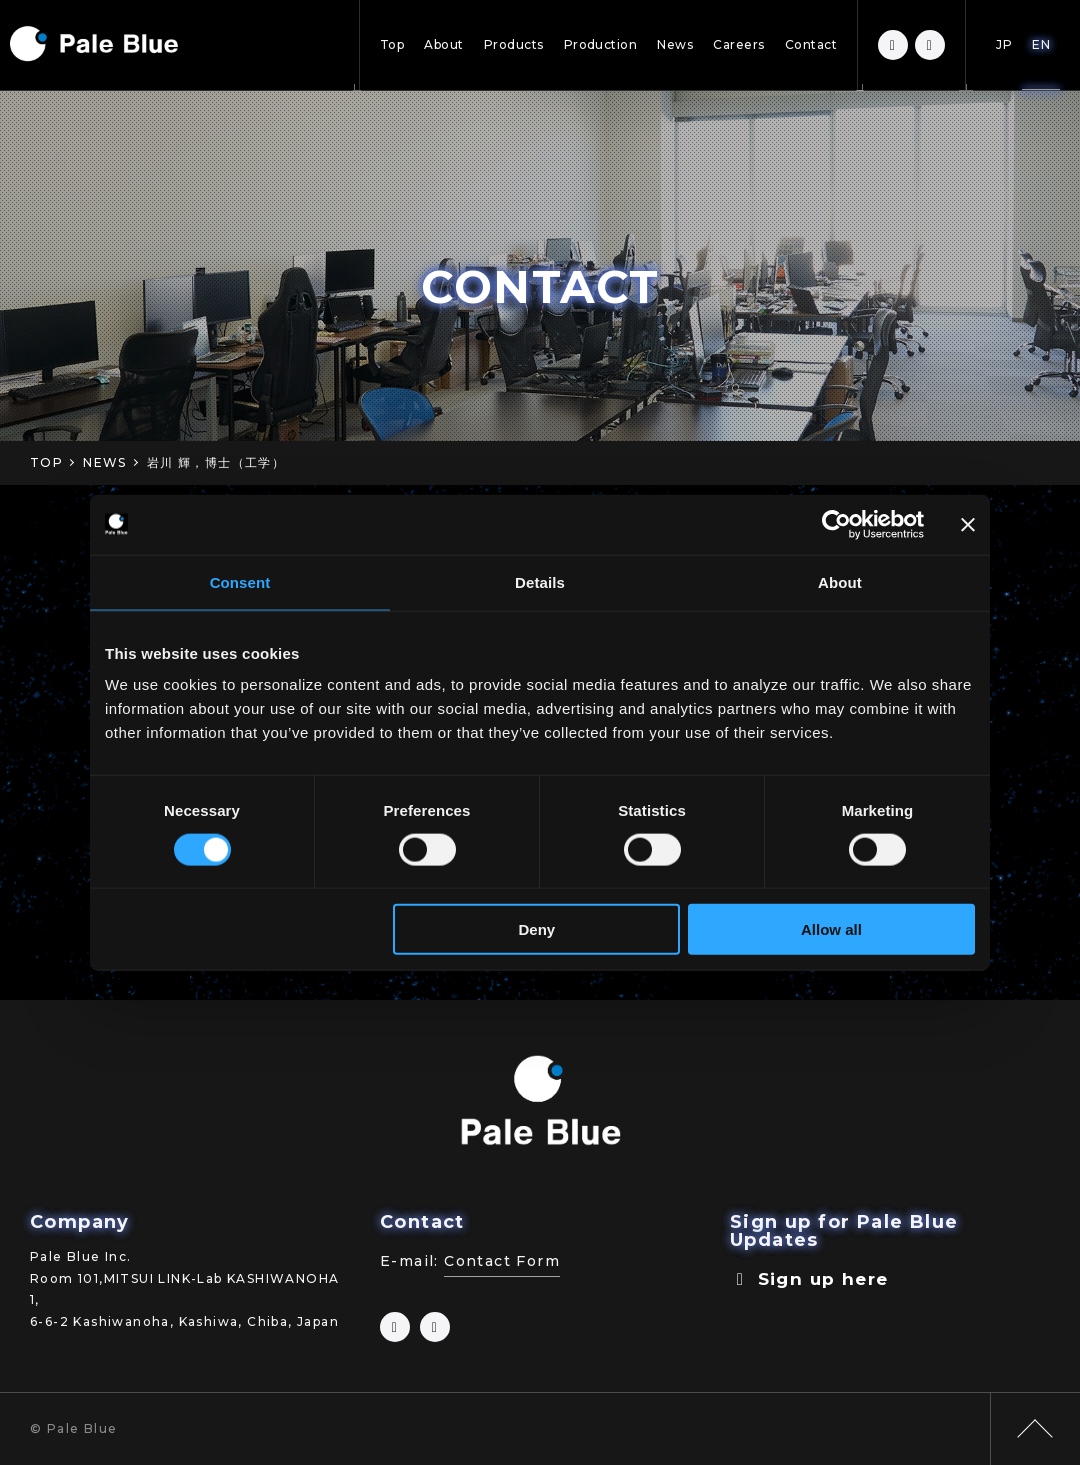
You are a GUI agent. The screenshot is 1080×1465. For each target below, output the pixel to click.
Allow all (831, 929)
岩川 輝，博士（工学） (216, 462)
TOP (46, 462)
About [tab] (840, 581)
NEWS (105, 462)
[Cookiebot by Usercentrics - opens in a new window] (836, 524)
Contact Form (502, 1261)
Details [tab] (540, 581)
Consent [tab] (240, 581)
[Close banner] (968, 524)
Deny (537, 929)
